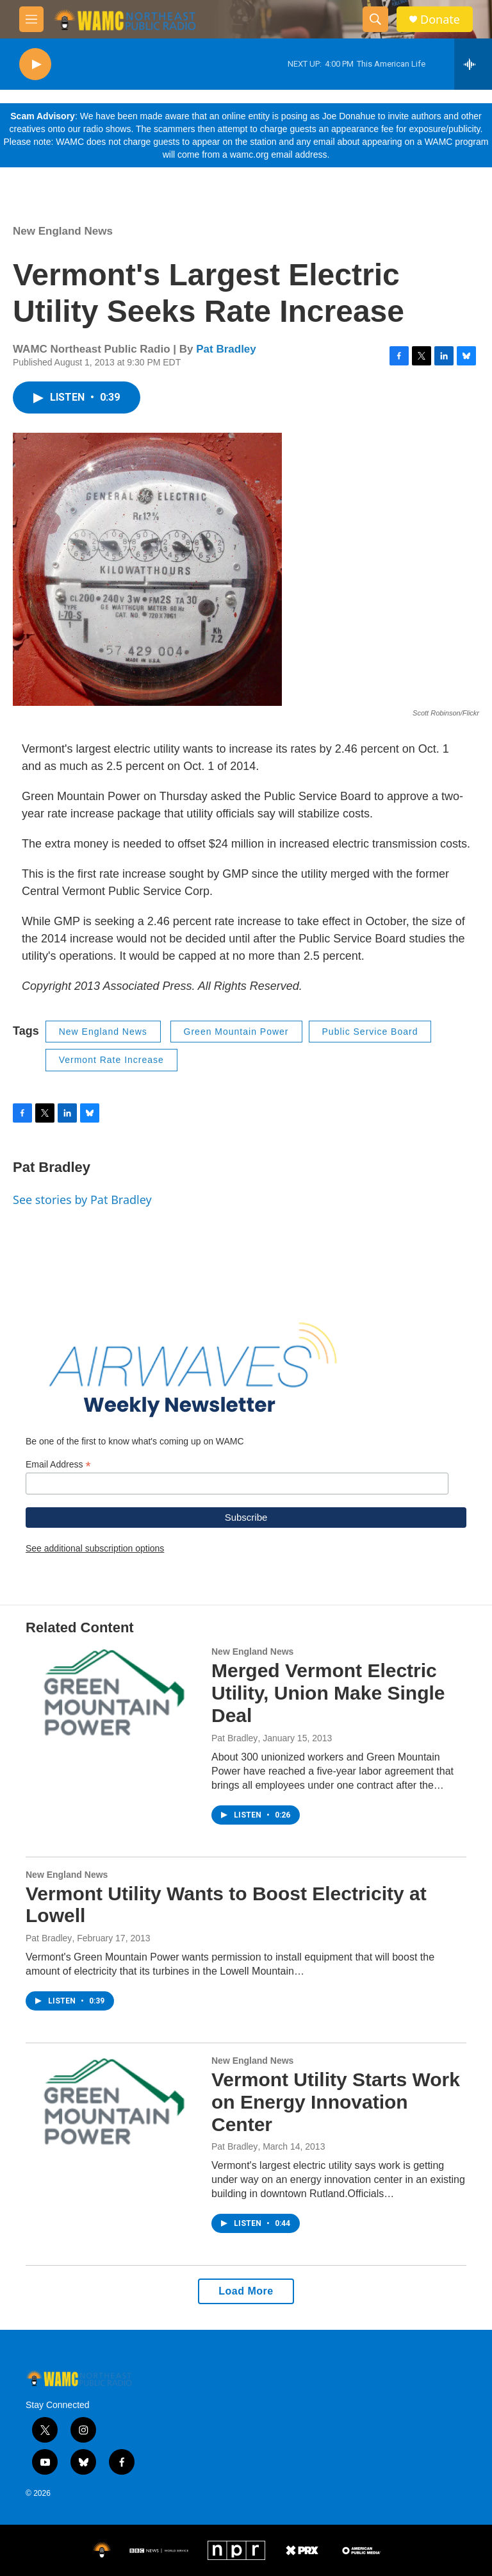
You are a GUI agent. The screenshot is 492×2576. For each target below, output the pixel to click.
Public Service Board (370, 1031)
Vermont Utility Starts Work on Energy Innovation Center (335, 2102)
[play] (35, 64)
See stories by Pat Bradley (82, 1199)
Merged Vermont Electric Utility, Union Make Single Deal (328, 1693)
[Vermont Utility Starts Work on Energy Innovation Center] (112, 2104)
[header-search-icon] (375, 19)
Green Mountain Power (236, 1031)
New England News (63, 231)
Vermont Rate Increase (111, 1060)
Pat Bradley (226, 349)
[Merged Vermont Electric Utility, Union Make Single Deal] (112, 1695)
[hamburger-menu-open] (31, 19)
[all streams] (473, 64)
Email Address (58, 1465)
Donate (440, 19)
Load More (245, 2291)
